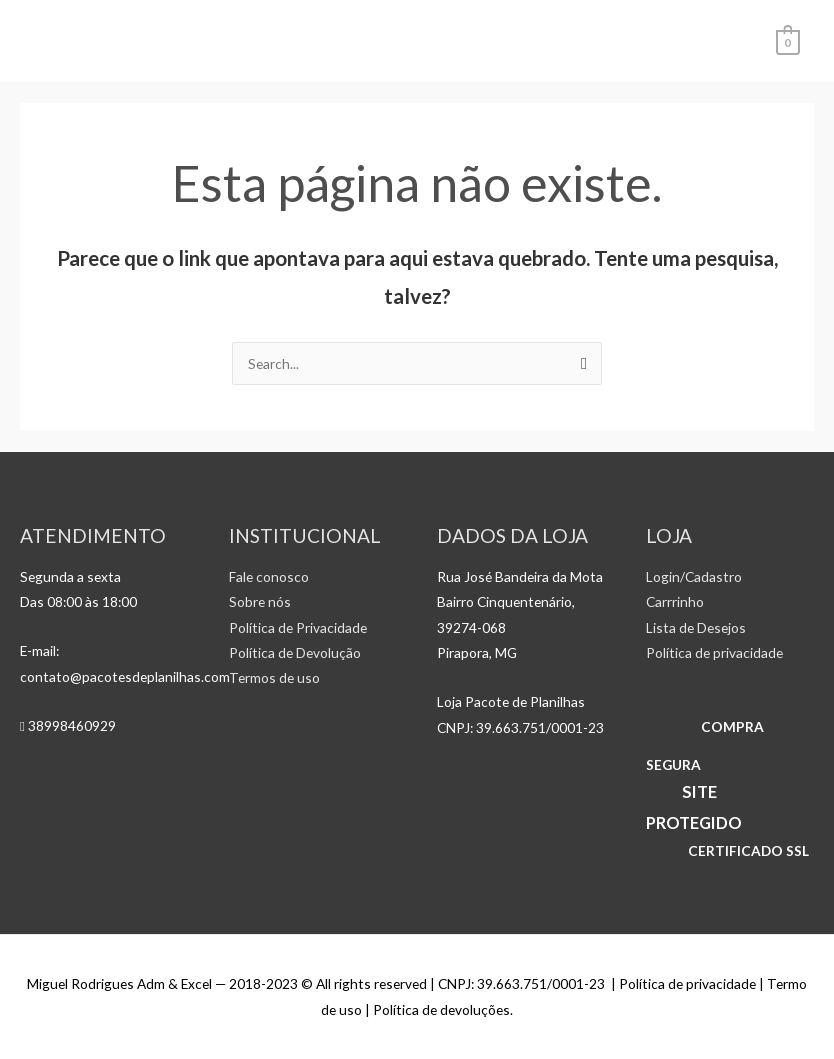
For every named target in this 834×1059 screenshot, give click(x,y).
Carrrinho (675, 601)
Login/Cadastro (694, 576)
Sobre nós (260, 601)
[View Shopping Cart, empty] (788, 40)
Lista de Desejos (696, 627)
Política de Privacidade (298, 627)
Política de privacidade (714, 652)
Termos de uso (274, 677)
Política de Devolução (295, 652)
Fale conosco (269, 576)
